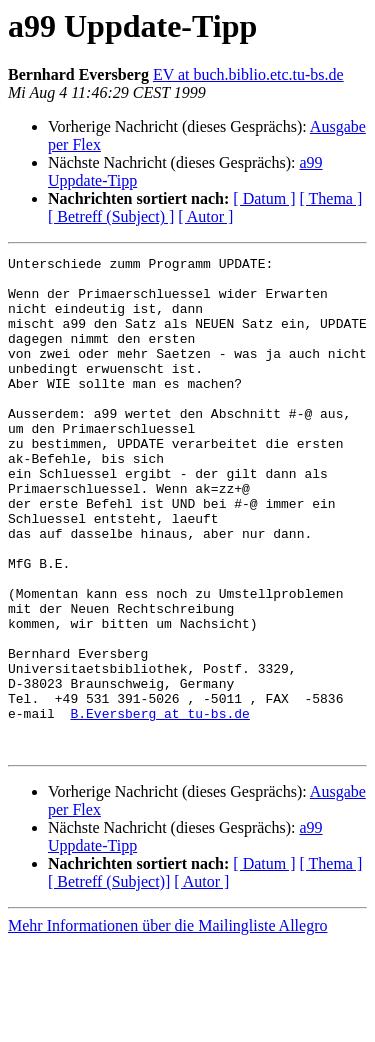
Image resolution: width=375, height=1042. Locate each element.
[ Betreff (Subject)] (109, 980)
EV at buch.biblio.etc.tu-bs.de (248, 74)
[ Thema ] (331, 198)
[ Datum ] (264, 198)
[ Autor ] (205, 216)
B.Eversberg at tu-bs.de (159, 806)
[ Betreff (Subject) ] (111, 216)
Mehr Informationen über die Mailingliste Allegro (167, 1024)
